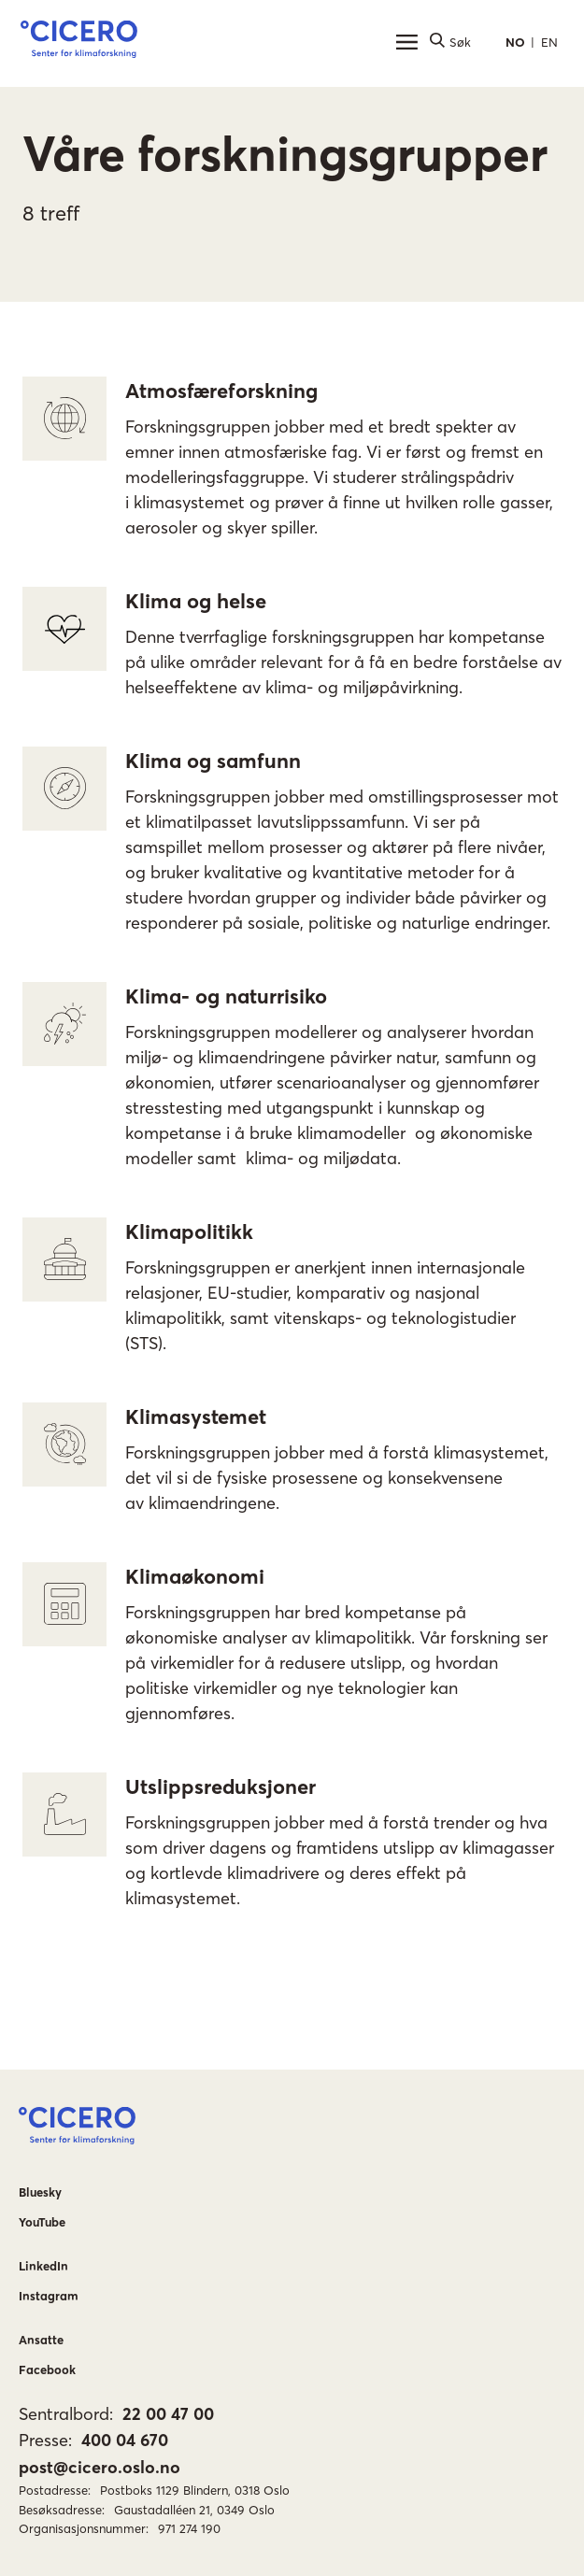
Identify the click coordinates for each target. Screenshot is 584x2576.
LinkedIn (43, 2265)
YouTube (42, 2221)
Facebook (47, 2369)
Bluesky (40, 2192)
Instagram (48, 2295)
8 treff (50, 213)
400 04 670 (124, 2440)
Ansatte (41, 2339)
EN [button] (549, 42)
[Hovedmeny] (406, 42)
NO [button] (515, 42)
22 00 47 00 (168, 2414)
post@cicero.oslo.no (99, 2467)
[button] (79, 42)
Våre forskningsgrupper (285, 153)
